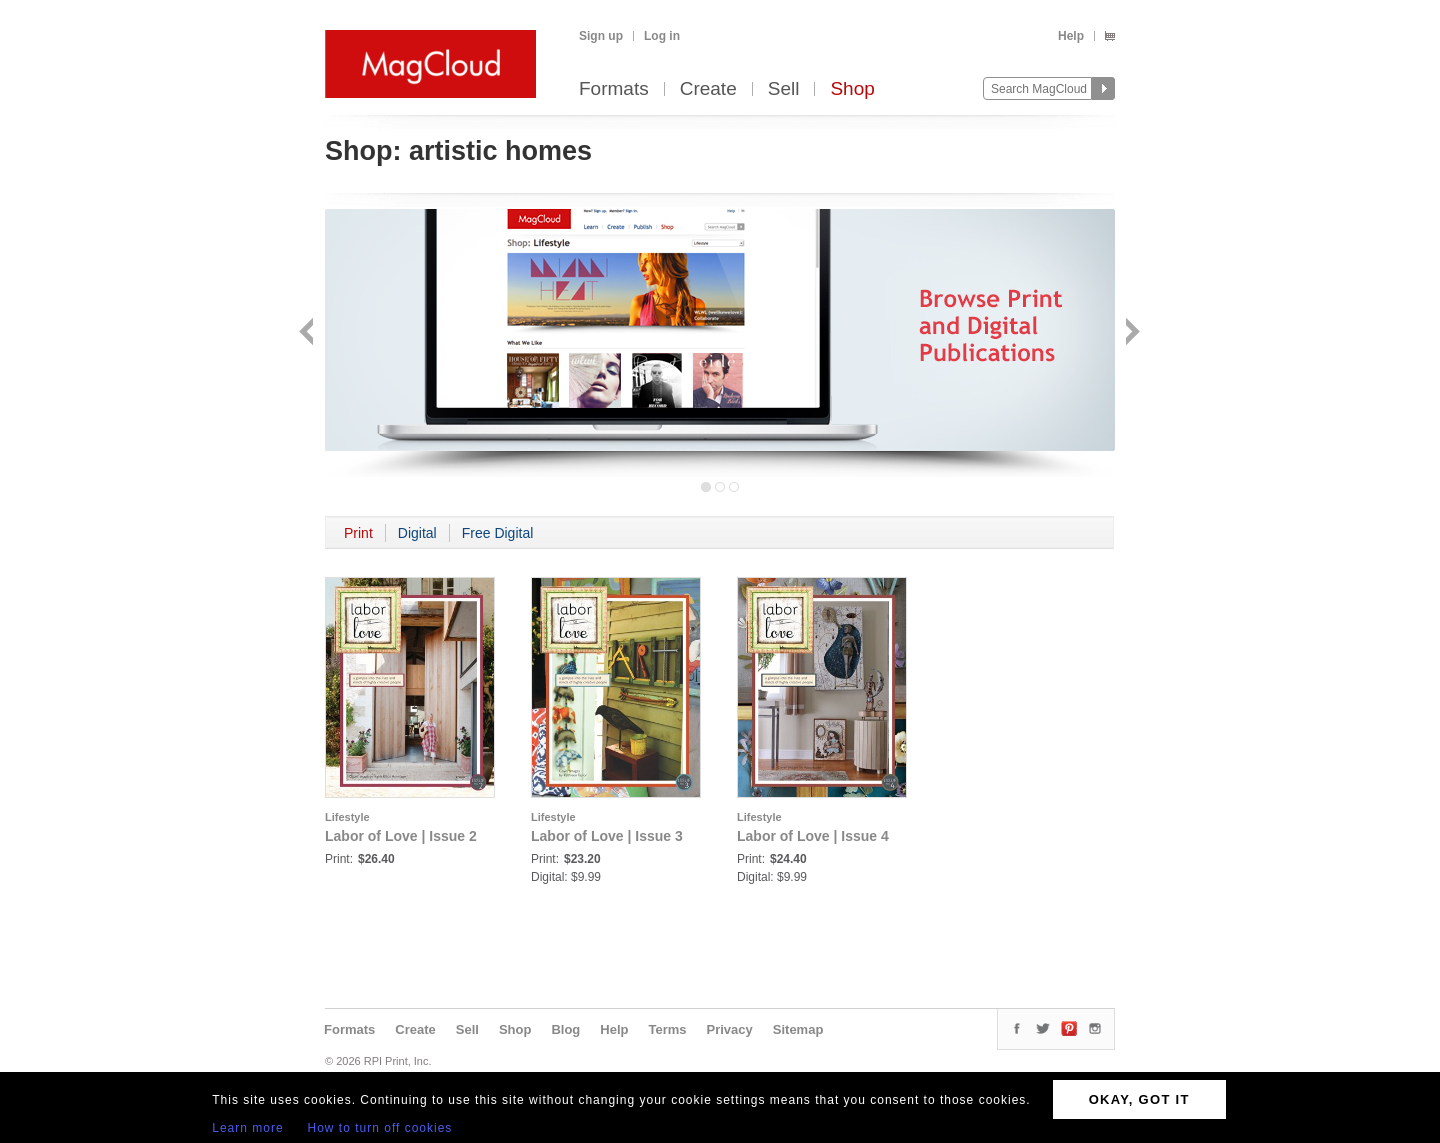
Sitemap (798, 1029)
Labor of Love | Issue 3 (607, 836)
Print (358, 533)
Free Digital (498, 533)
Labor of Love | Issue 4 (813, 836)
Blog (565, 1029)
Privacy (730, 1029)
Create (708, 89)
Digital (417, 533)
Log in (662, 36)
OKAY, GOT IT (1139, 1099)
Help (1071, 36)
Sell (784, 89)
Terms (667, 1029)
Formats (614, 89)
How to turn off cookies (380, 1128)
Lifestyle (347, 817)
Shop (852, 89)
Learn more (247, 1128)
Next (1130, 333)
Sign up (601, 36)
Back (308, 333)
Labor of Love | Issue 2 (401, 836)
